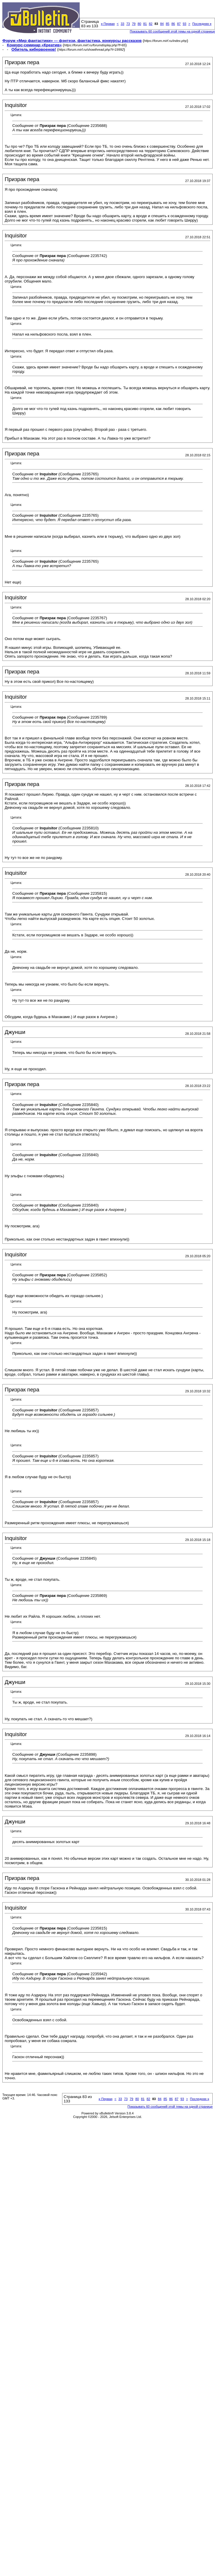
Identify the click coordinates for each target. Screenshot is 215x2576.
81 (145, 23)
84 (162, 23)
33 (122, 23)
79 (133, 23)
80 (139, 23)
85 (167, 23)
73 (128, 23)
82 (150, 23)
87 (178, 23)
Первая (108, 23)
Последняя (201, 23)
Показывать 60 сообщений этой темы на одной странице (172, 31)
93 (184, 23)
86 (173, 23)
